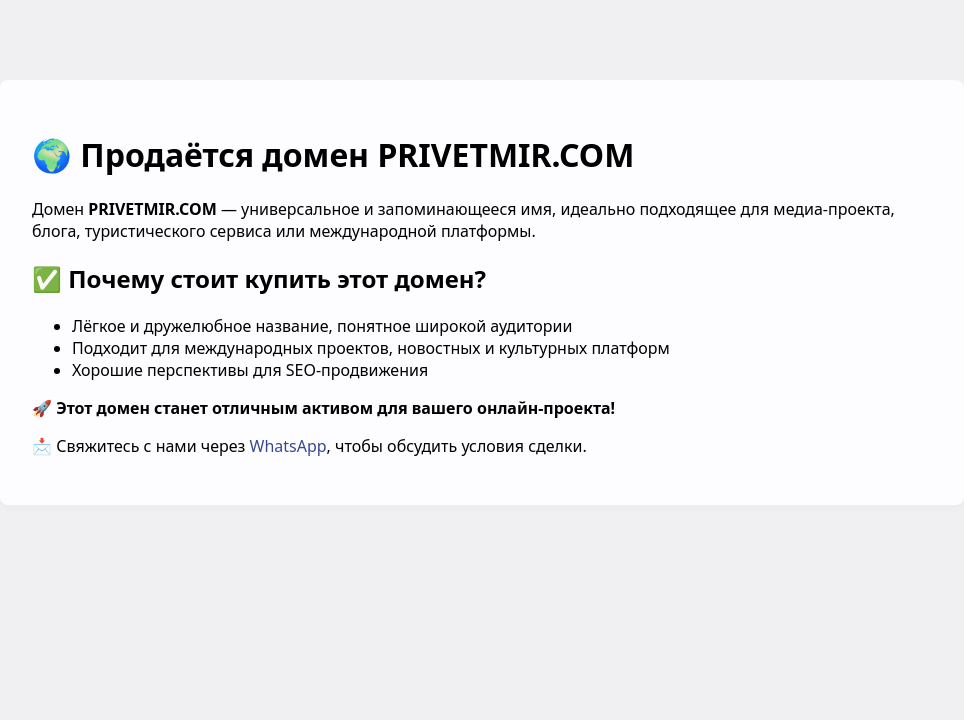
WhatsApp (288, 446)
